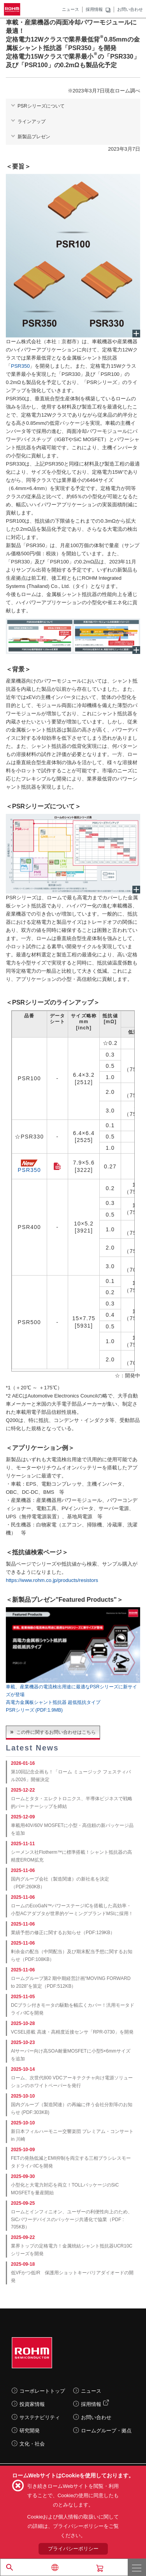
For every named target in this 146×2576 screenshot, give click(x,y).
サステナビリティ (39, 2417)
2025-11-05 (23, 1996)
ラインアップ (32, 121)
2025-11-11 (23, 1843)
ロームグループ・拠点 (106, 2430)
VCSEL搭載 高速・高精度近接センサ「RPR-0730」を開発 (72, 2032)
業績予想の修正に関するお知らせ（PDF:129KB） (63, 1932)
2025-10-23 (23, 2042)
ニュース (70, 9)
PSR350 (20, 366)
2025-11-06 (23, 1870)
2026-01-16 (23, 1763)
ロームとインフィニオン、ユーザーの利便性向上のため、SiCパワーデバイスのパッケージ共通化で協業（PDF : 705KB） (71, 2219)
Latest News (32, 1747)
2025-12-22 (23, 1790)
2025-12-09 (23, 1817)
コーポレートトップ (42, 2391)
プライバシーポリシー (73, 2549)
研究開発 (29, 2430)
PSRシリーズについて (41, 106)
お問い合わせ (130, 9)
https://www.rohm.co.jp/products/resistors (52, 1580)
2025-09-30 (23, 2176)
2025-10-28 (23, 2023)
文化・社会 (32, 2444)
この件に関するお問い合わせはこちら (56, 1732)
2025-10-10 (23, 2096)
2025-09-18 (23, 2264)
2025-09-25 (23, 2203)
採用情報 (94, 9)
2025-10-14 (23, 2069)
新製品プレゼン (34, 136)
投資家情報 (32, 2404)
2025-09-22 (23, 2237)
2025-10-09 (23, 2149)
